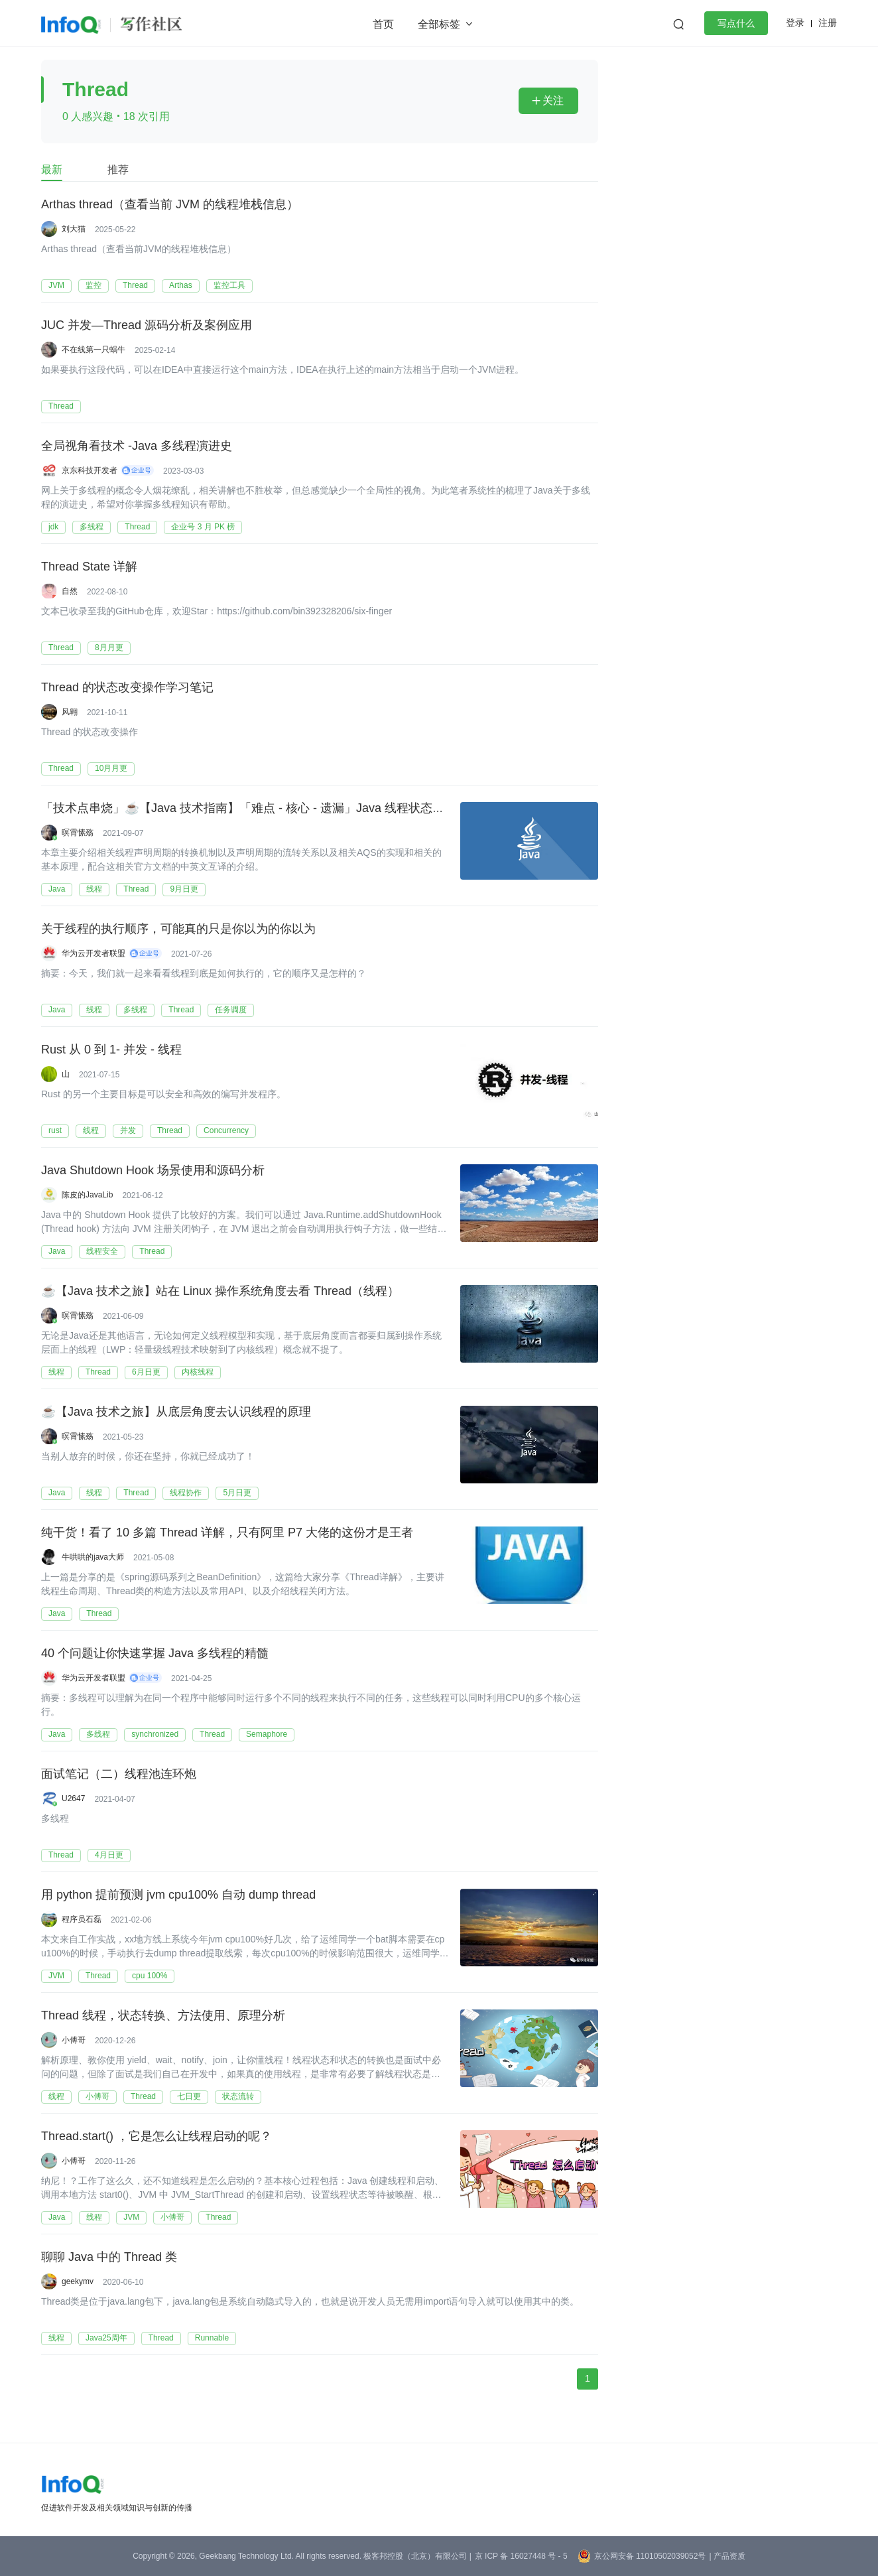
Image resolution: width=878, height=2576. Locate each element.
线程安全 (102, 1251)
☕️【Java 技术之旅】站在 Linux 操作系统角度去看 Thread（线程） (220, 1291)
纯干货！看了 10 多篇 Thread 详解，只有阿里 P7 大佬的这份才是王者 (227, 1533)
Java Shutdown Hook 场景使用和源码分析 (153, 1171)
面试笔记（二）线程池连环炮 (118, 1774)
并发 (128, 1130)
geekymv (78, 2281)
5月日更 (237, 1492)
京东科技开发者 (89, 470)
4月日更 (109, 1855)
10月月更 (111, 768)
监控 (93, 285)
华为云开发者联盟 (93, 953)
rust (55, 1130)
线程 (94, 889)
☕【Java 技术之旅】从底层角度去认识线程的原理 (176, 1412)
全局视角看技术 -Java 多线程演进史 (136, 446)
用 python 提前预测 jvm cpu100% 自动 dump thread (178, 1895)
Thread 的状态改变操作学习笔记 (127, 688)
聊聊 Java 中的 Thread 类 (109, 2257)
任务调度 (231, 1009)
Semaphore (266, 1734)
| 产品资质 (727, 2556)
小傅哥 (74, 2040)
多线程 (91, 526)
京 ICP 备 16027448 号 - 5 (521, 2556)
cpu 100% (149, 1975)
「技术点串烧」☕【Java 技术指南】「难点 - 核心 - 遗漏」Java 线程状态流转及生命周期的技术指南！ (314, 808)
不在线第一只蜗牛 (93, 349)
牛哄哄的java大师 (93, 1557)
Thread (135, 285)
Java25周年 (106, 2337)
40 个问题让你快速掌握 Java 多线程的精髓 (155, 1654)
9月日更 (184, 889)
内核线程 (198, 1372)
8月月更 (109, 647)
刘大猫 (74, 229)
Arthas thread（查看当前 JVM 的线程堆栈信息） (169, 205)
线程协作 (186, 1492)
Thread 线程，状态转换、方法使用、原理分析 (163, 2016)
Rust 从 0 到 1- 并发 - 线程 (111, 1050)
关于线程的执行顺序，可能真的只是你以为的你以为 (178, 929)
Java (56, 889)
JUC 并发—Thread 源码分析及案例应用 (146, 325)
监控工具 (229, 285)
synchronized (154, 1734)
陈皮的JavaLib (87, 1194)
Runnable (212, 2337)
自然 (70, 591)
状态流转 (238, 2096)
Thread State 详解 (89, 567)
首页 (383, 24)
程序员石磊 (81, 1919)
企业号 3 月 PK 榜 (203, 526)
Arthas (180, 285)
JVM (56, 285)
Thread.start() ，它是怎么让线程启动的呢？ (156, 2136)
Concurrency (226, 1130)
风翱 (70, 711)
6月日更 (146, 1372)
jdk (53, 526)
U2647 (73, 1798)
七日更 (189, 2096)
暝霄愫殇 (78, 832)
